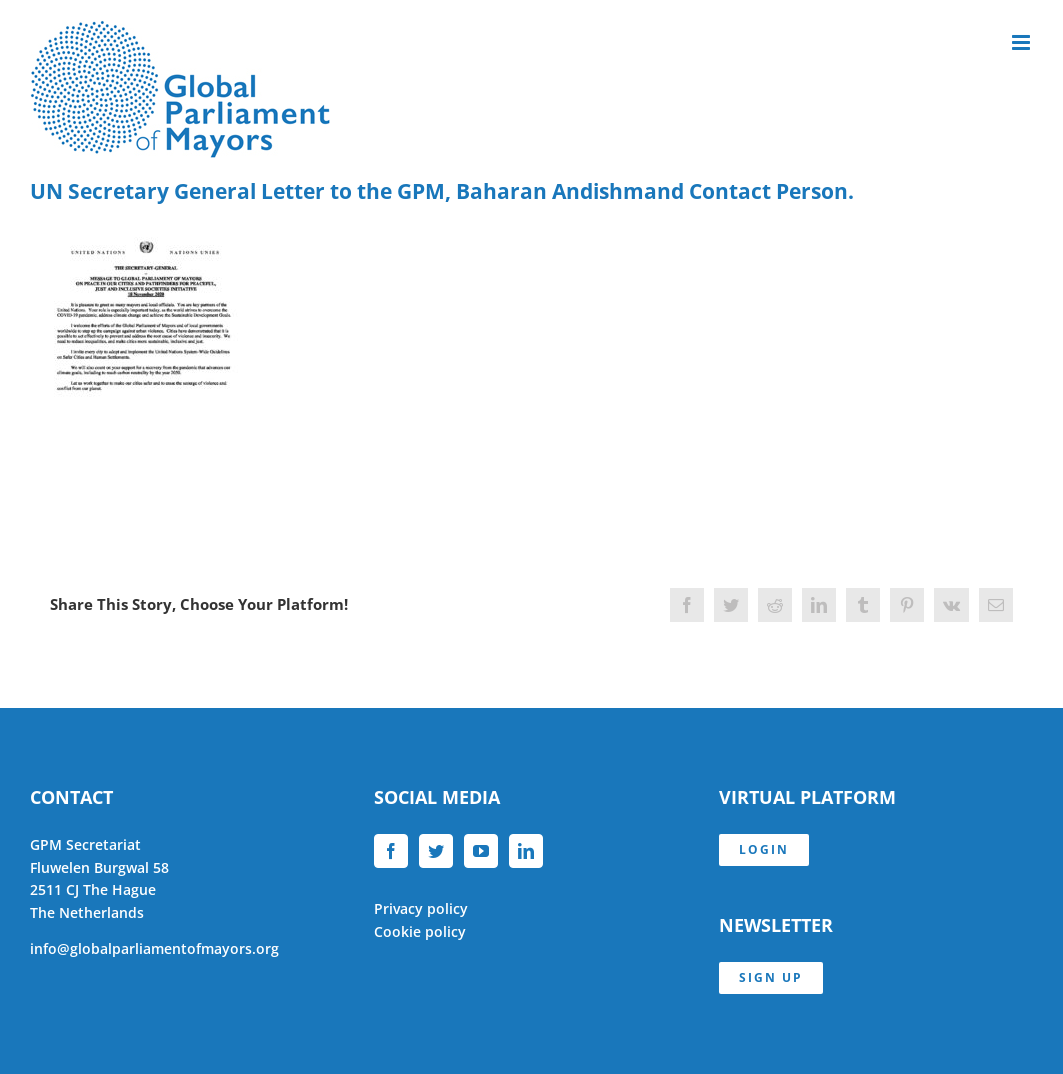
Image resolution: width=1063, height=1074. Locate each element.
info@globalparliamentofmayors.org (154, 948)
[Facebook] (391, 851)
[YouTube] (481, 851)
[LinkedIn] (526, 851)
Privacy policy (421, 908)
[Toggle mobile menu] (1022, 42)
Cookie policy (420, 931)
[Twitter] (436, 851)
